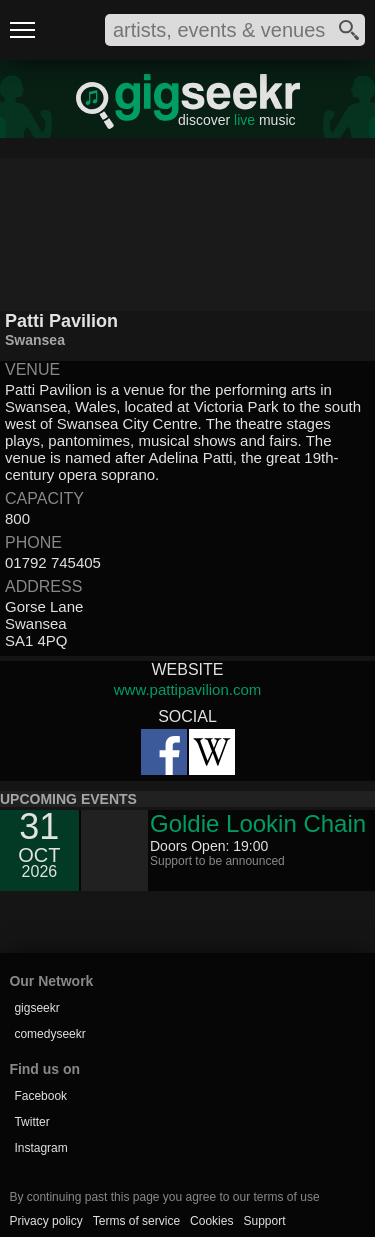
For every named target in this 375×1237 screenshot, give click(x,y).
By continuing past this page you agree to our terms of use (164, 1197)
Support (264, 1221)
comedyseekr (49, 1034)
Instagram (40, 1148)
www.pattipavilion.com (188, 689)
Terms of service (136, 1221)
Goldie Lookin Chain (258, 823)
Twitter (31, 1122)
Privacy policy (45, 1221)
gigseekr (36, 1008)
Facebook (40, 1096)
